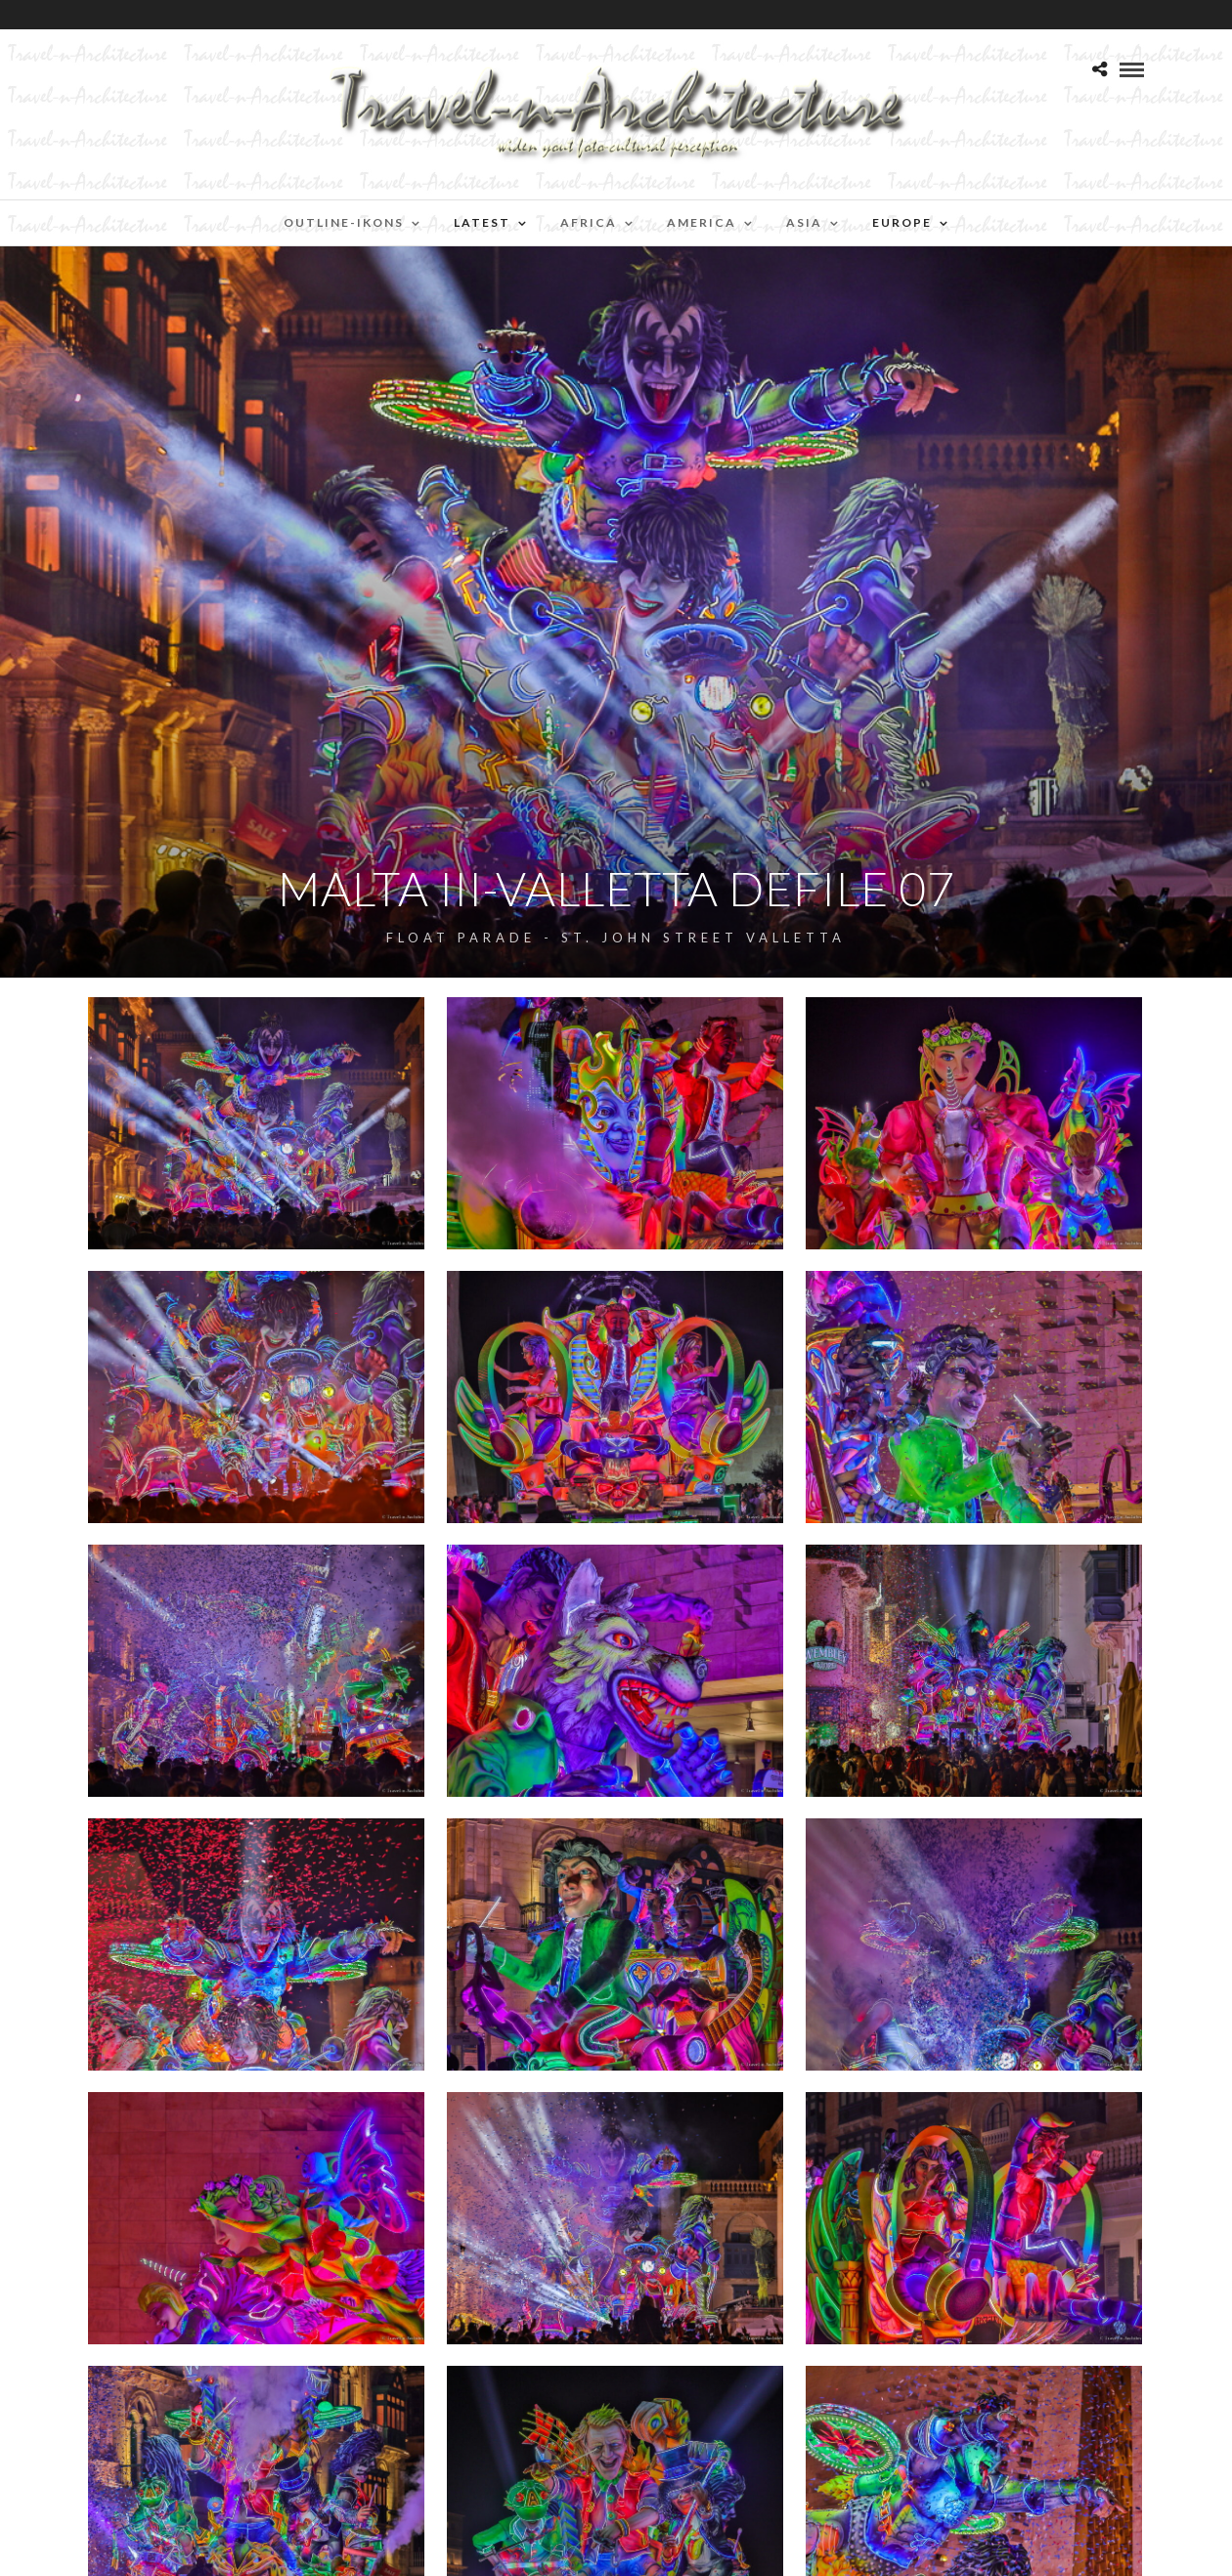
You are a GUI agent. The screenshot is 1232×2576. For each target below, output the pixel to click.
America (701, 222)
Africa (588, 222)
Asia (804, 222)
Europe (902, 222)
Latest (482, 222)
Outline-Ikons (344, 222)
